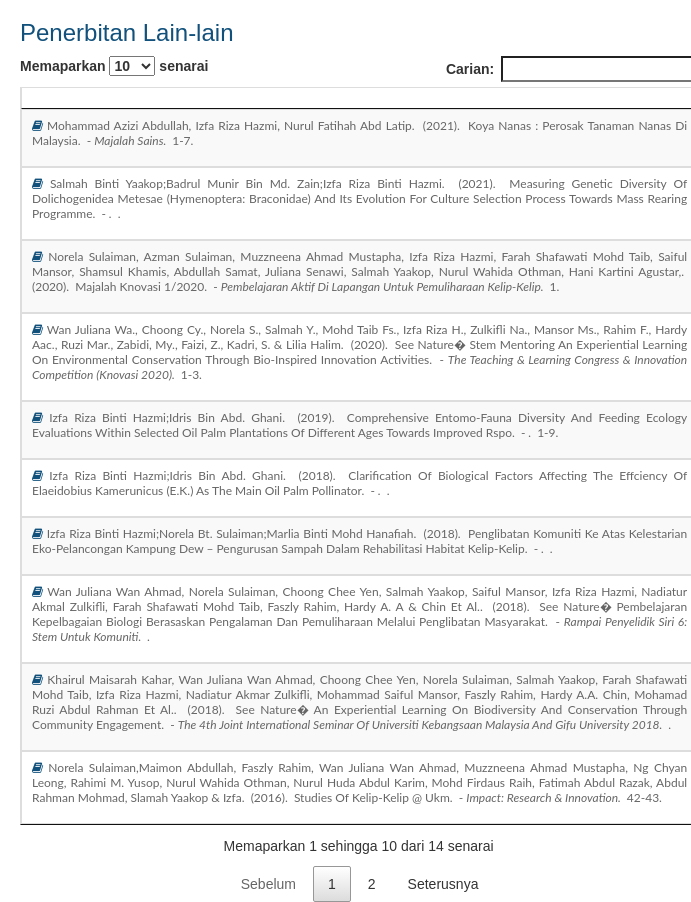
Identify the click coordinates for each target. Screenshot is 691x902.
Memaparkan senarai (114, 66)
